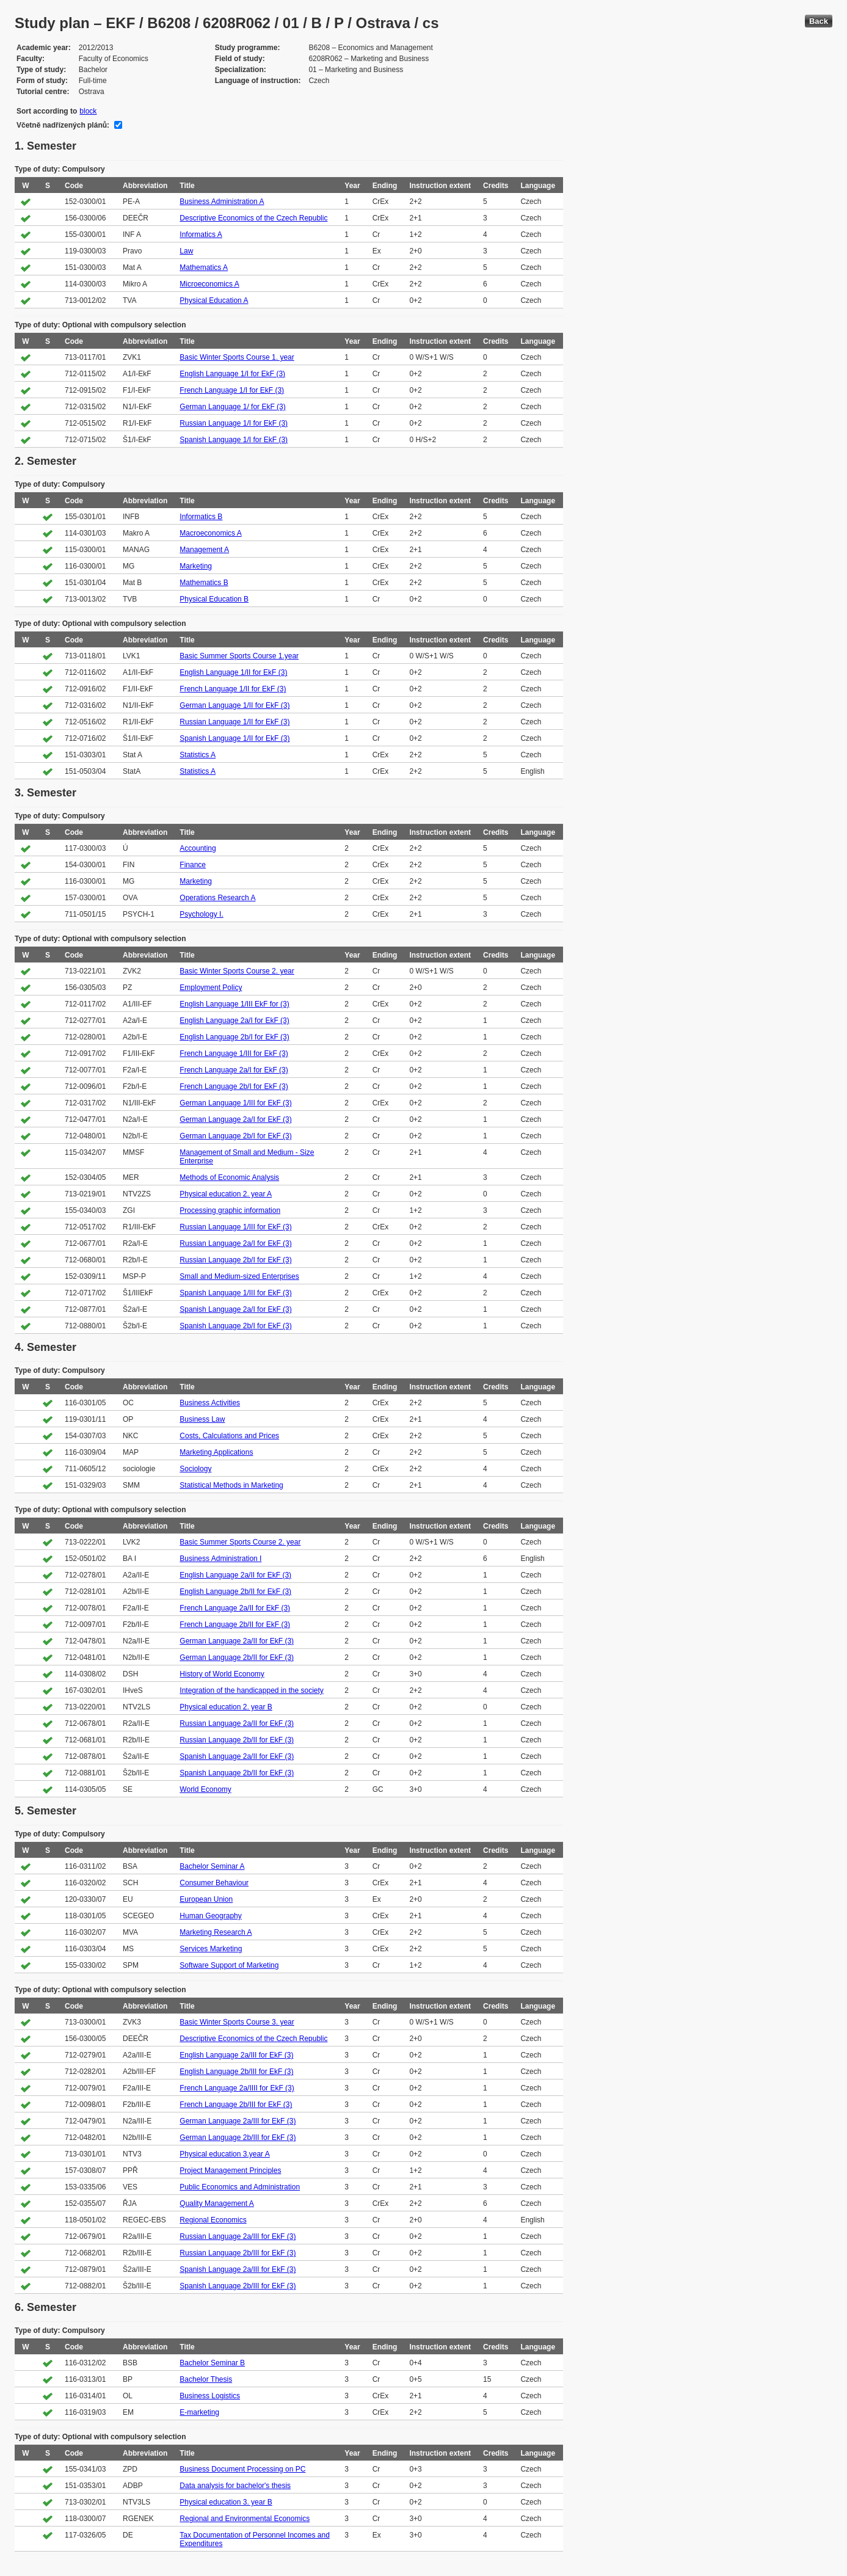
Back (818, 21)
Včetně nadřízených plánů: (62, 125)
